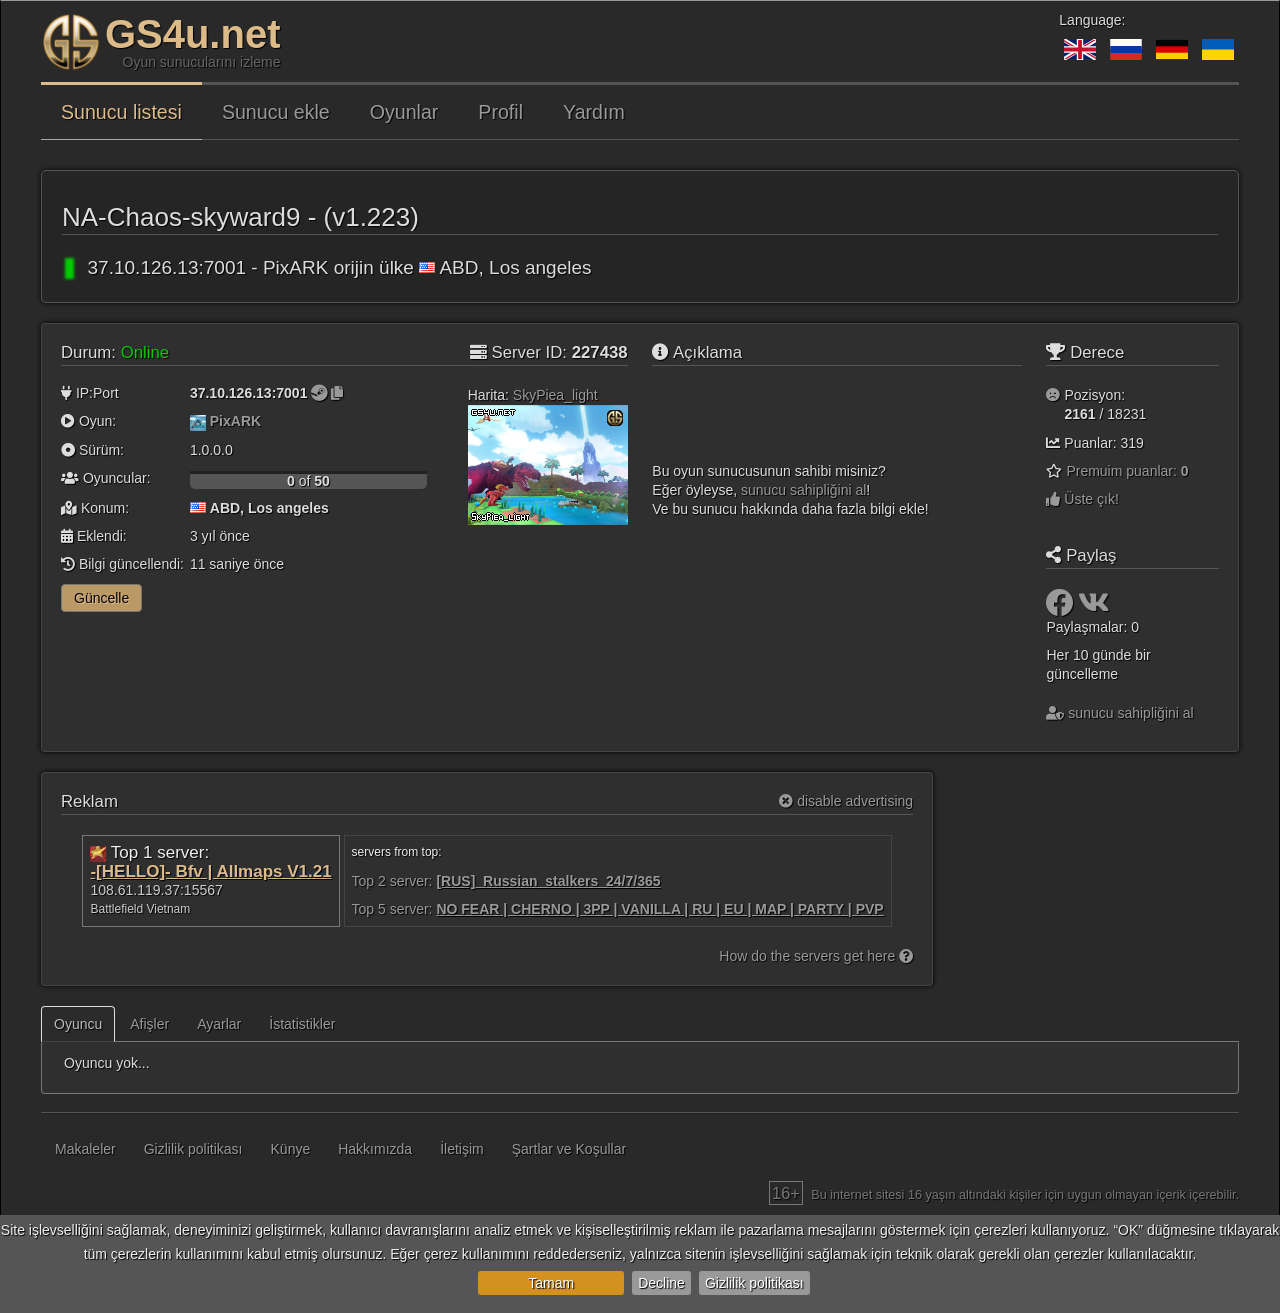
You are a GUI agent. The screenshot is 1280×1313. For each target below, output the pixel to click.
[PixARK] (198, 421)
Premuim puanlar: (1127, 471)
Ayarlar (219, 1024)
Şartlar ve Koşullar (569, 1149)
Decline (661, 1283)
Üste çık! (1082, 499)
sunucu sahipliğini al (803, 490)
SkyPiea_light (555, 395)
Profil (500, 112)
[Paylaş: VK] (1094, 608)
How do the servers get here (816, 956)
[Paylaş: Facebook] (1062, 608)
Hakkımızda (375, 1149)
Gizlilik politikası (754, 1283)
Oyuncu (78, 1024)
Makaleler (85, 1149)
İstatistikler (302, 1024)
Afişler (149, 1024)
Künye (291, 1149)
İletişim (462, 1149)
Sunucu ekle (276, 112)
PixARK (235, 421)
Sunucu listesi (121, 112)
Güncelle (101, 598)
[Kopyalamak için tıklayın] (337, 393)
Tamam (551, 1283)
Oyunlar (404, 112)
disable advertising (846, 801)
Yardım (594, 112)
